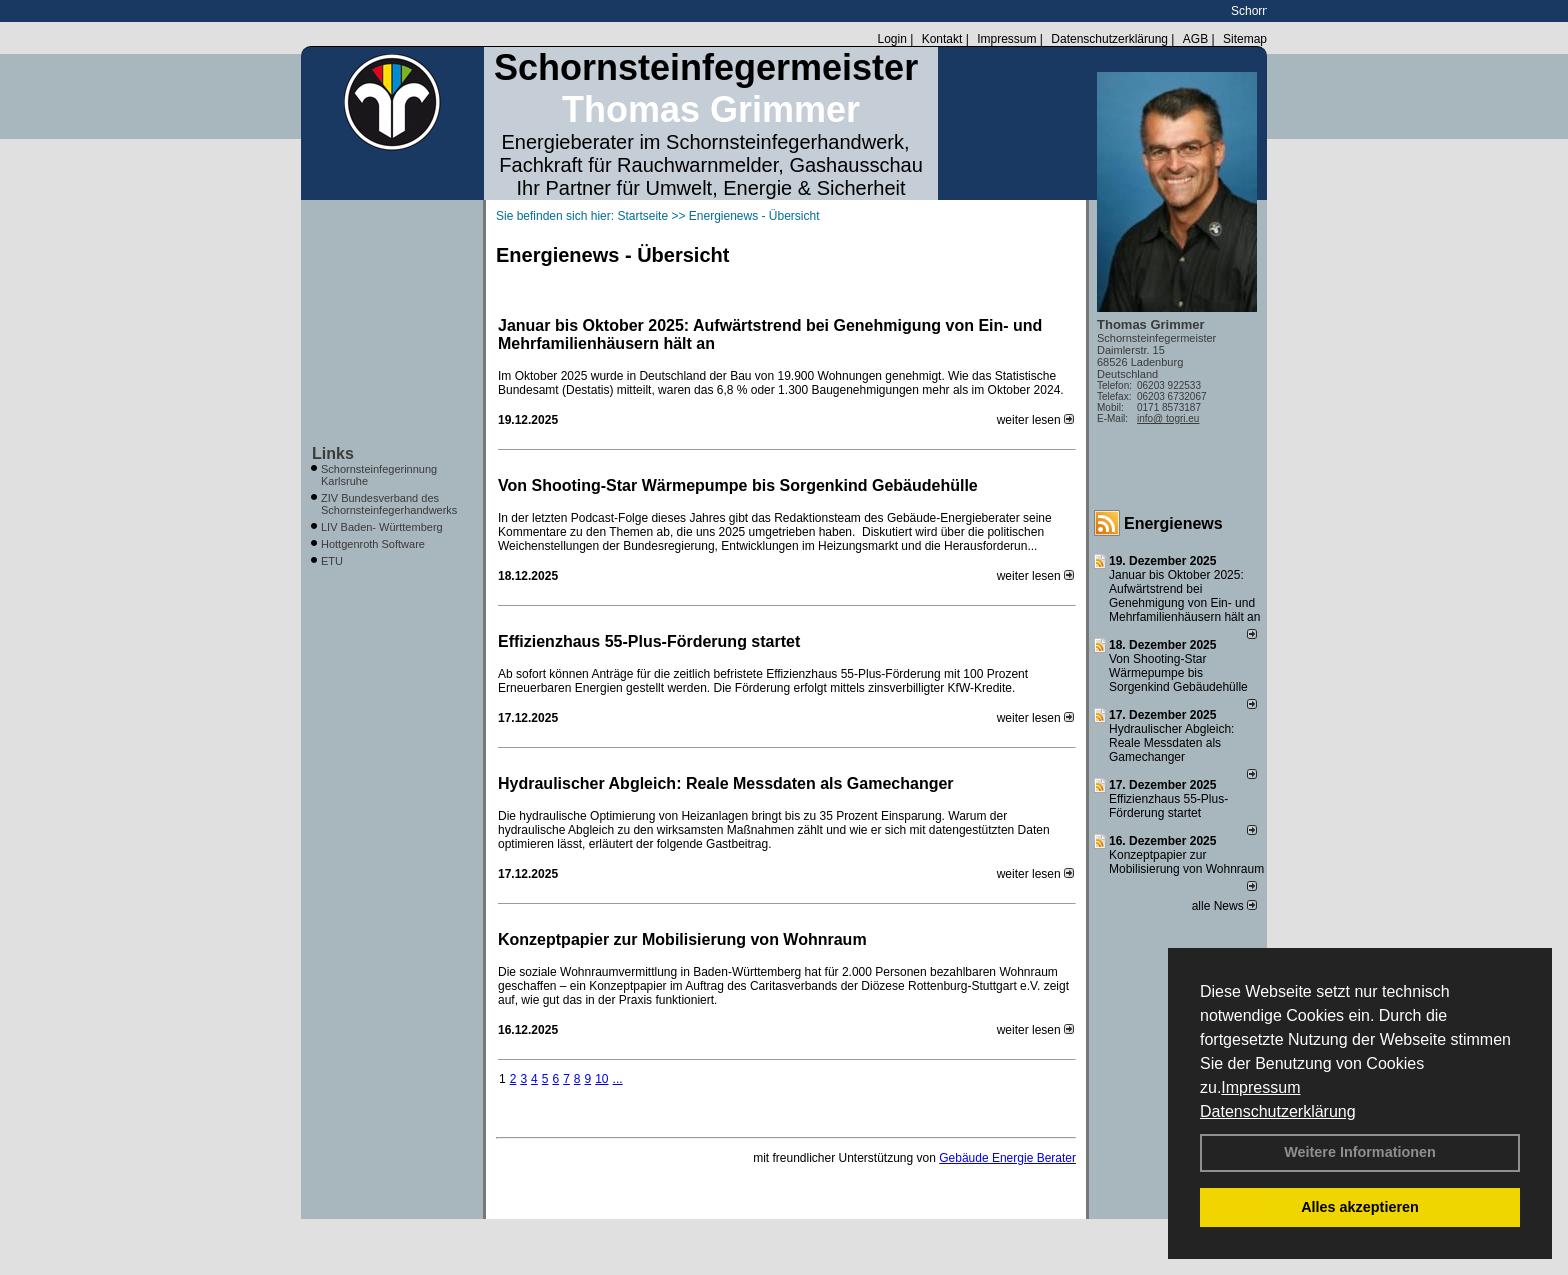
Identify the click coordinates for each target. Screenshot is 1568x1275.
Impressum (1260, 1087)
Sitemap (1245, 39)
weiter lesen (1035, 420)
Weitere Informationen (1360, 1152)
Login (891, 39)
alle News (1224, 906)
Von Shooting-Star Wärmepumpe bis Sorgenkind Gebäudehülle (738, 485)
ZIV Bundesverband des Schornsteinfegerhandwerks (389, 504)
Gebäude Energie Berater (1007, 1158)
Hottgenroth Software (373, 544)
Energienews (1173, 523)
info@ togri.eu (1168, 418)
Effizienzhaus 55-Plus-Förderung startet (649, 641)
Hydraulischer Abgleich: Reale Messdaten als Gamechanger (726, 783)
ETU (332, 561)
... (618, 1079)
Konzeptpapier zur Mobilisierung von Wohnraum (682, 939)
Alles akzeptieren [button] (1360, 1207)
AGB (1195, 39)
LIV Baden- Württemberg (382, 527)
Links (333, 453)
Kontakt (942, 39)
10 (601, 1079)
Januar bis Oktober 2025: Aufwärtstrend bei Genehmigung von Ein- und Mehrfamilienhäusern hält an (770, 334)
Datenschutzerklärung (1278, 1111)
